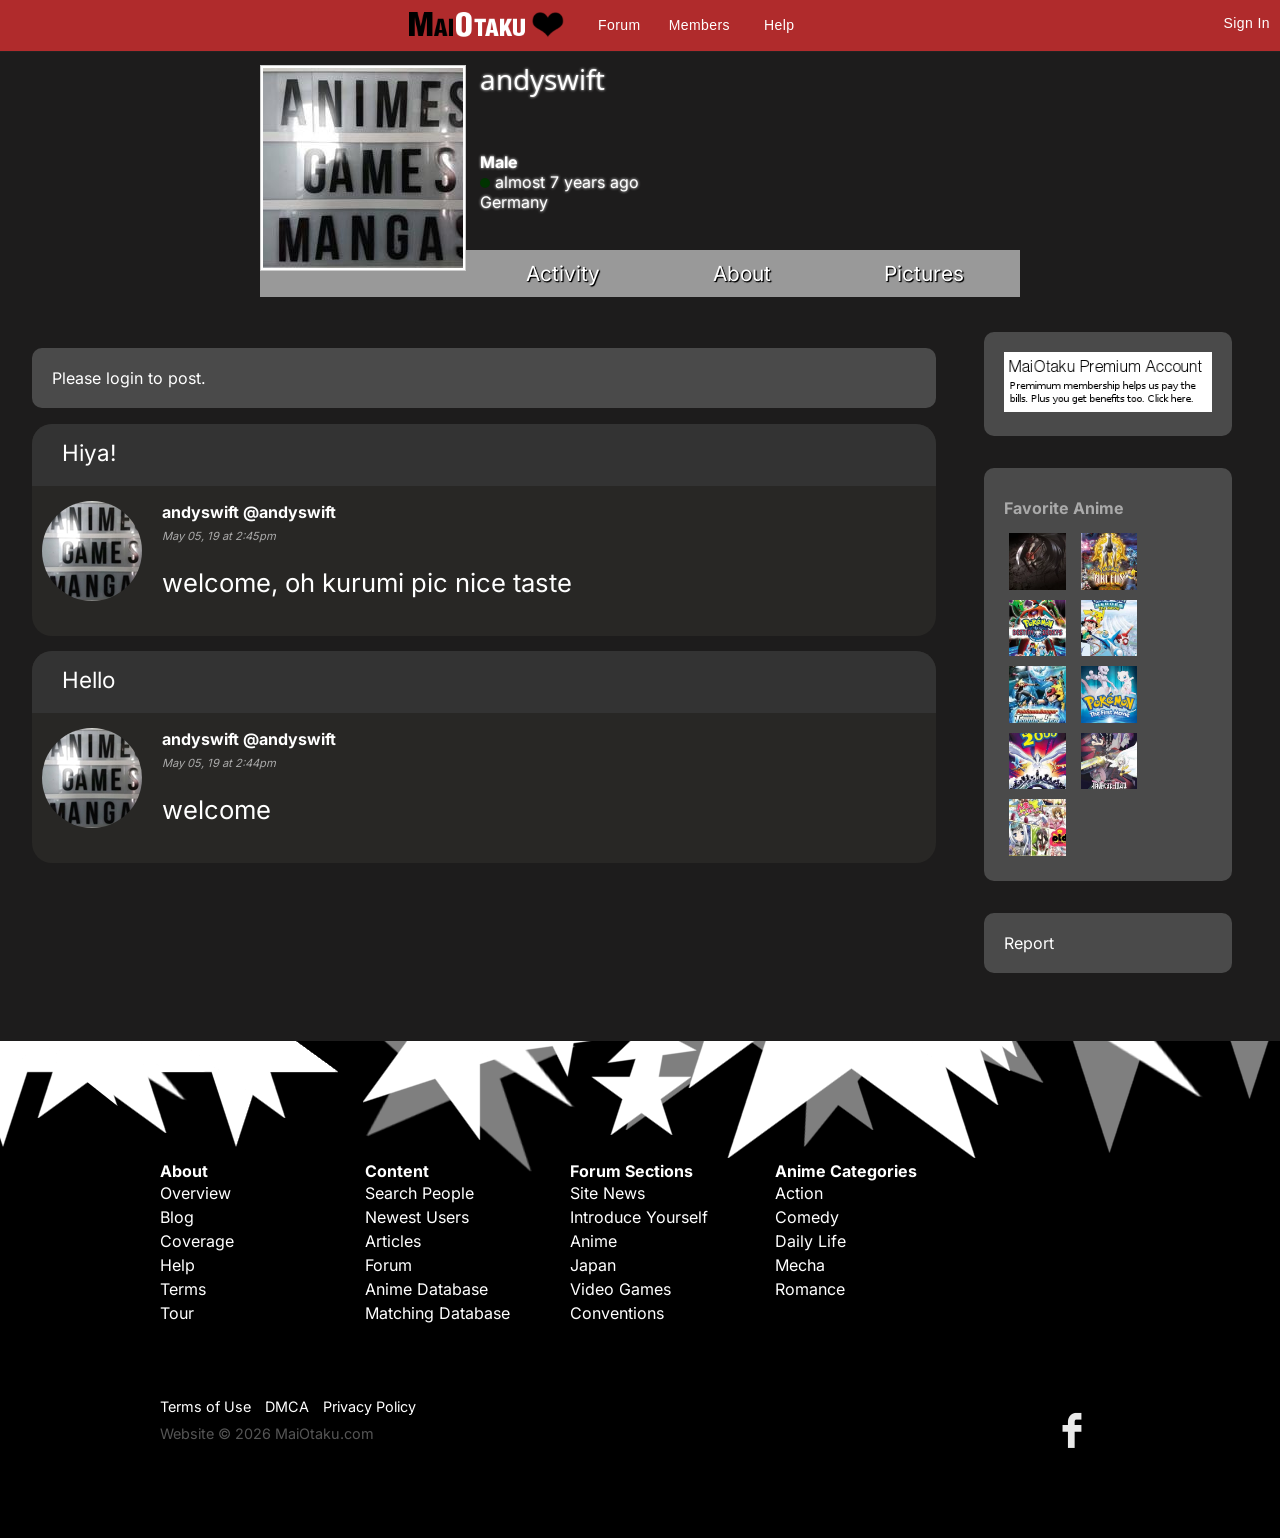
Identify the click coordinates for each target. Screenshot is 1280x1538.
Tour (177, 1313)
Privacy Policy (369, 1406)
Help (779, 25)
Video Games (620, 1289)
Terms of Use (205, 1406)
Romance (810, 1289)
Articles (393, 1241)
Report (1029, 943)
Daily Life (810, 1241)
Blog (177, 1217)
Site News (607, 1193)
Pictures (924, 273)
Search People (419, 1193)
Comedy (807, 1217)
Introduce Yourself (639, 1217)
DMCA (287, 1406)
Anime (593, 1241)
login (124, 378)
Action (799, 1193)
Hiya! (89, 452)
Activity (563, 273)
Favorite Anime (1064, 508)
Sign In (1247, 23)
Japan (593, 1265)
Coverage (197, 1241)
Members (699, 25)
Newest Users (417, 1217)
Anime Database (426, 1289)
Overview (195, 1193)
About (742, 273)
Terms (183, 1289)
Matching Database (437, 1313)
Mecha (800, 1265)
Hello (88, 679)
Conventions (617, 1313)
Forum (619, 25)
